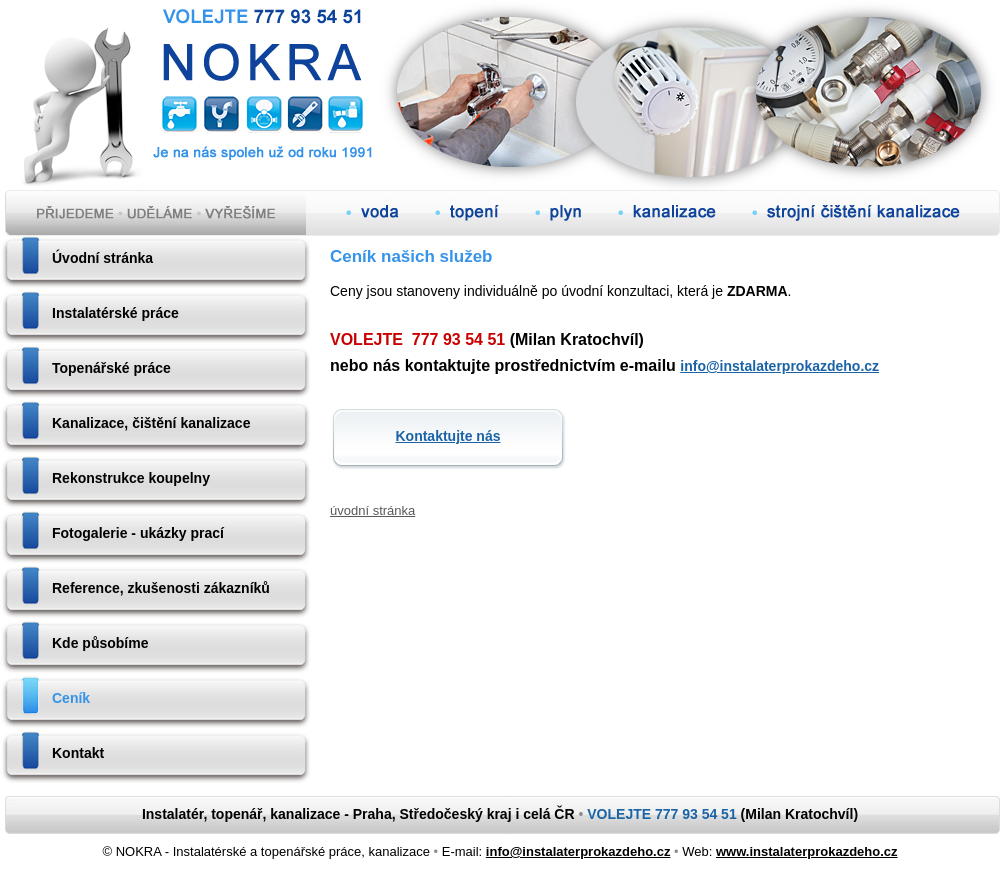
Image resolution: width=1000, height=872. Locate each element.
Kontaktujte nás (447, 436)
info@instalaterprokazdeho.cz (779, 366)
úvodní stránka (372, 510)
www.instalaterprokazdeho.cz (807, 851)
